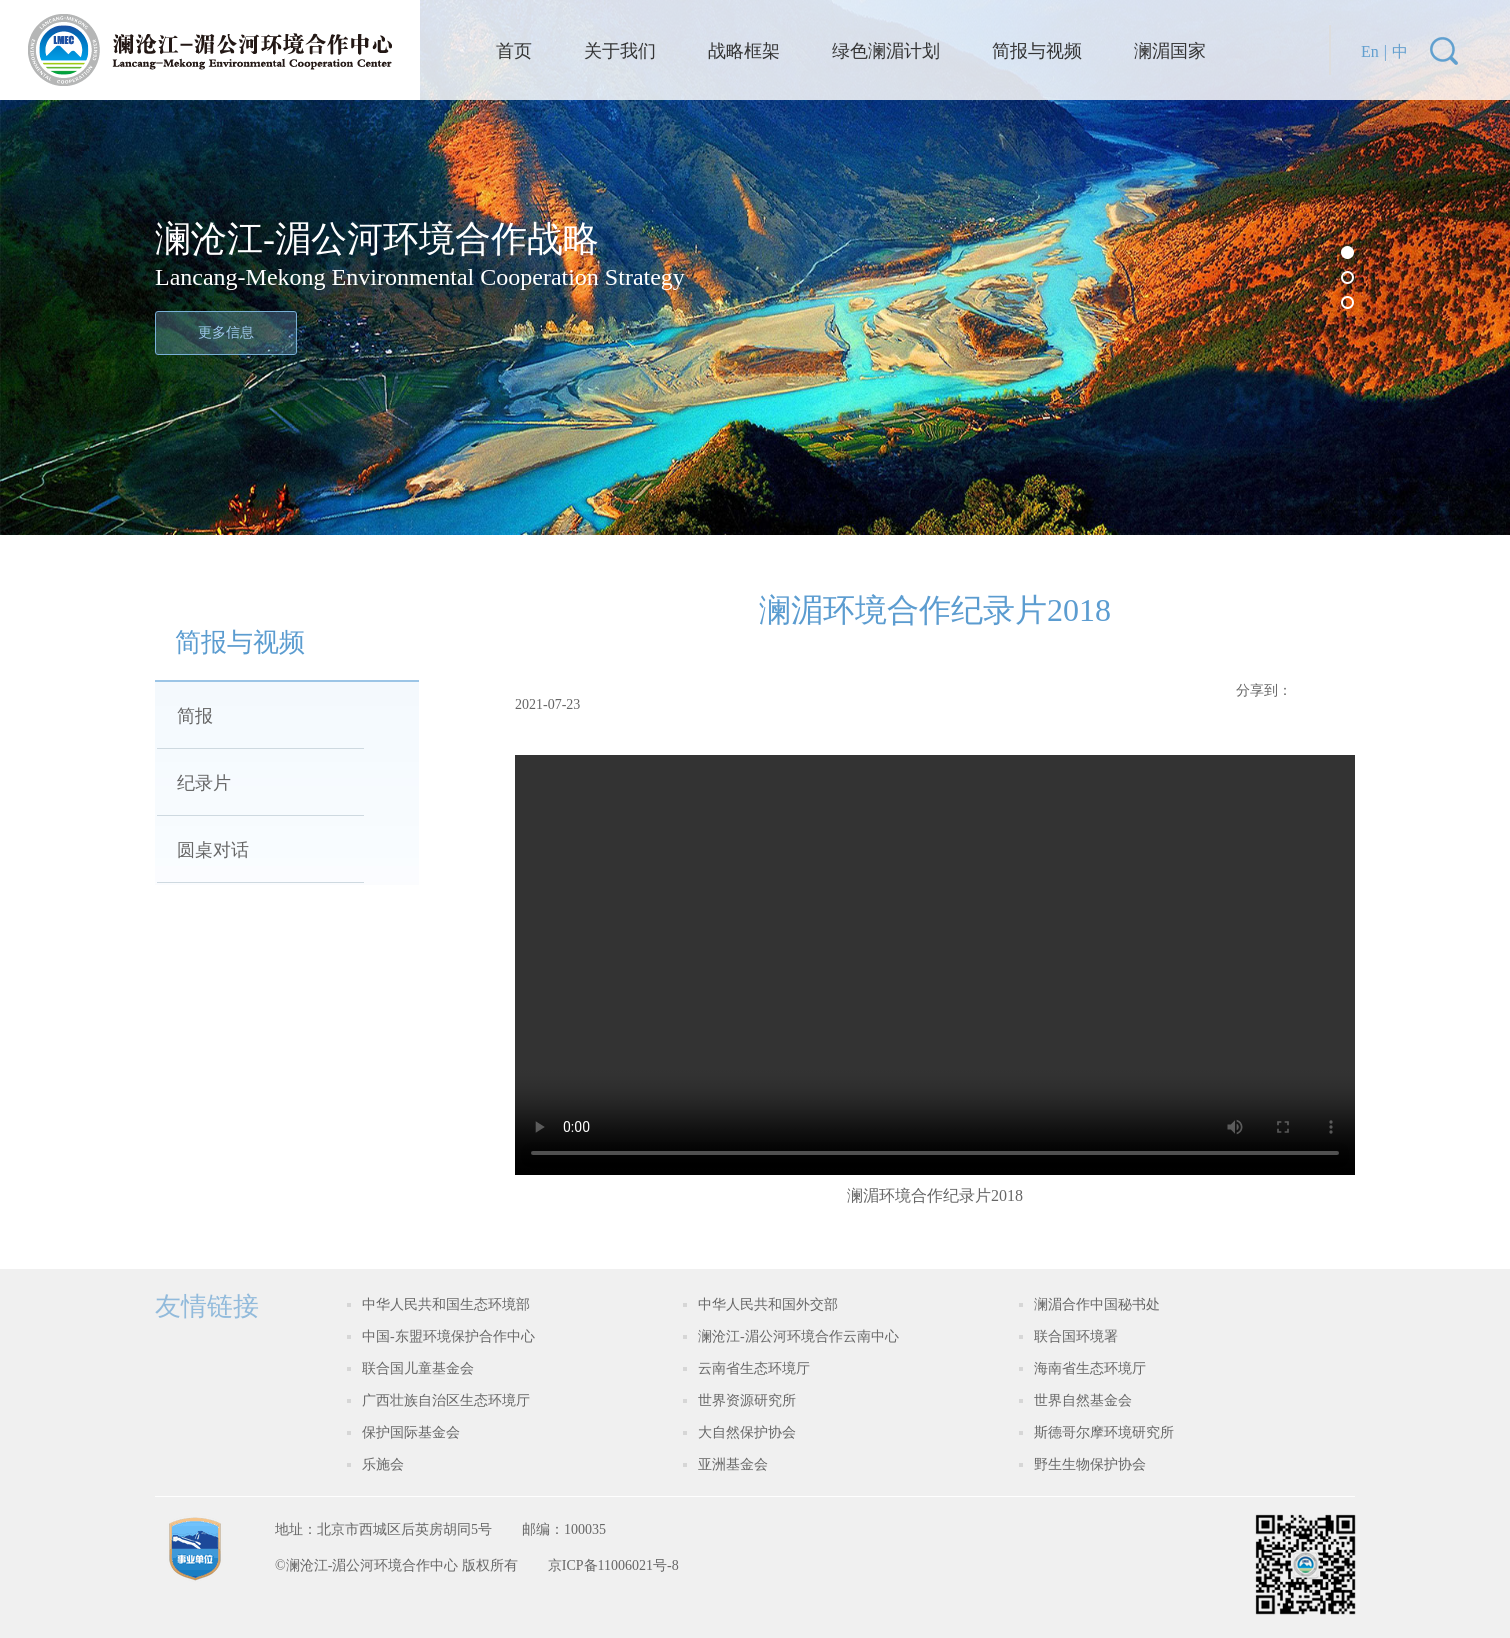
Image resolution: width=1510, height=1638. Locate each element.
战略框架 (744, 51)
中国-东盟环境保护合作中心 (448, 1336)
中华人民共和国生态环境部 (446, 1304)
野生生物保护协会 (1090, 1464)
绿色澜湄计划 (886, 51)
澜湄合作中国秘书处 (1097, 1304)
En (1370, 51)
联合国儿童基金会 (418, 1368)
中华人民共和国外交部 (768, 1304)
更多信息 (226, 332)
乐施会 (383, 1464)
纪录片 (204, 783)
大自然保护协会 (747, 1432)
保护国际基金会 (411, 1432)
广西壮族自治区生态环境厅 (446, 1400)
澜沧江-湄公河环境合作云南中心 (798, 1336)
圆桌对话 (213, 850)
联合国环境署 (1076, 1336)
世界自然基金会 (1083, 1400)
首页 (514, 51)
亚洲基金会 (733, 1464)
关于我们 (620, 51)
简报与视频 (1037, 51)
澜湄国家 (1170, 51)
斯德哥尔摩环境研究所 (1104, 1432)
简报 (195, 716)
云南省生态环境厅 (754, 1368)
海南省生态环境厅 (1090, 1368)
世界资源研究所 (747, 1400)
